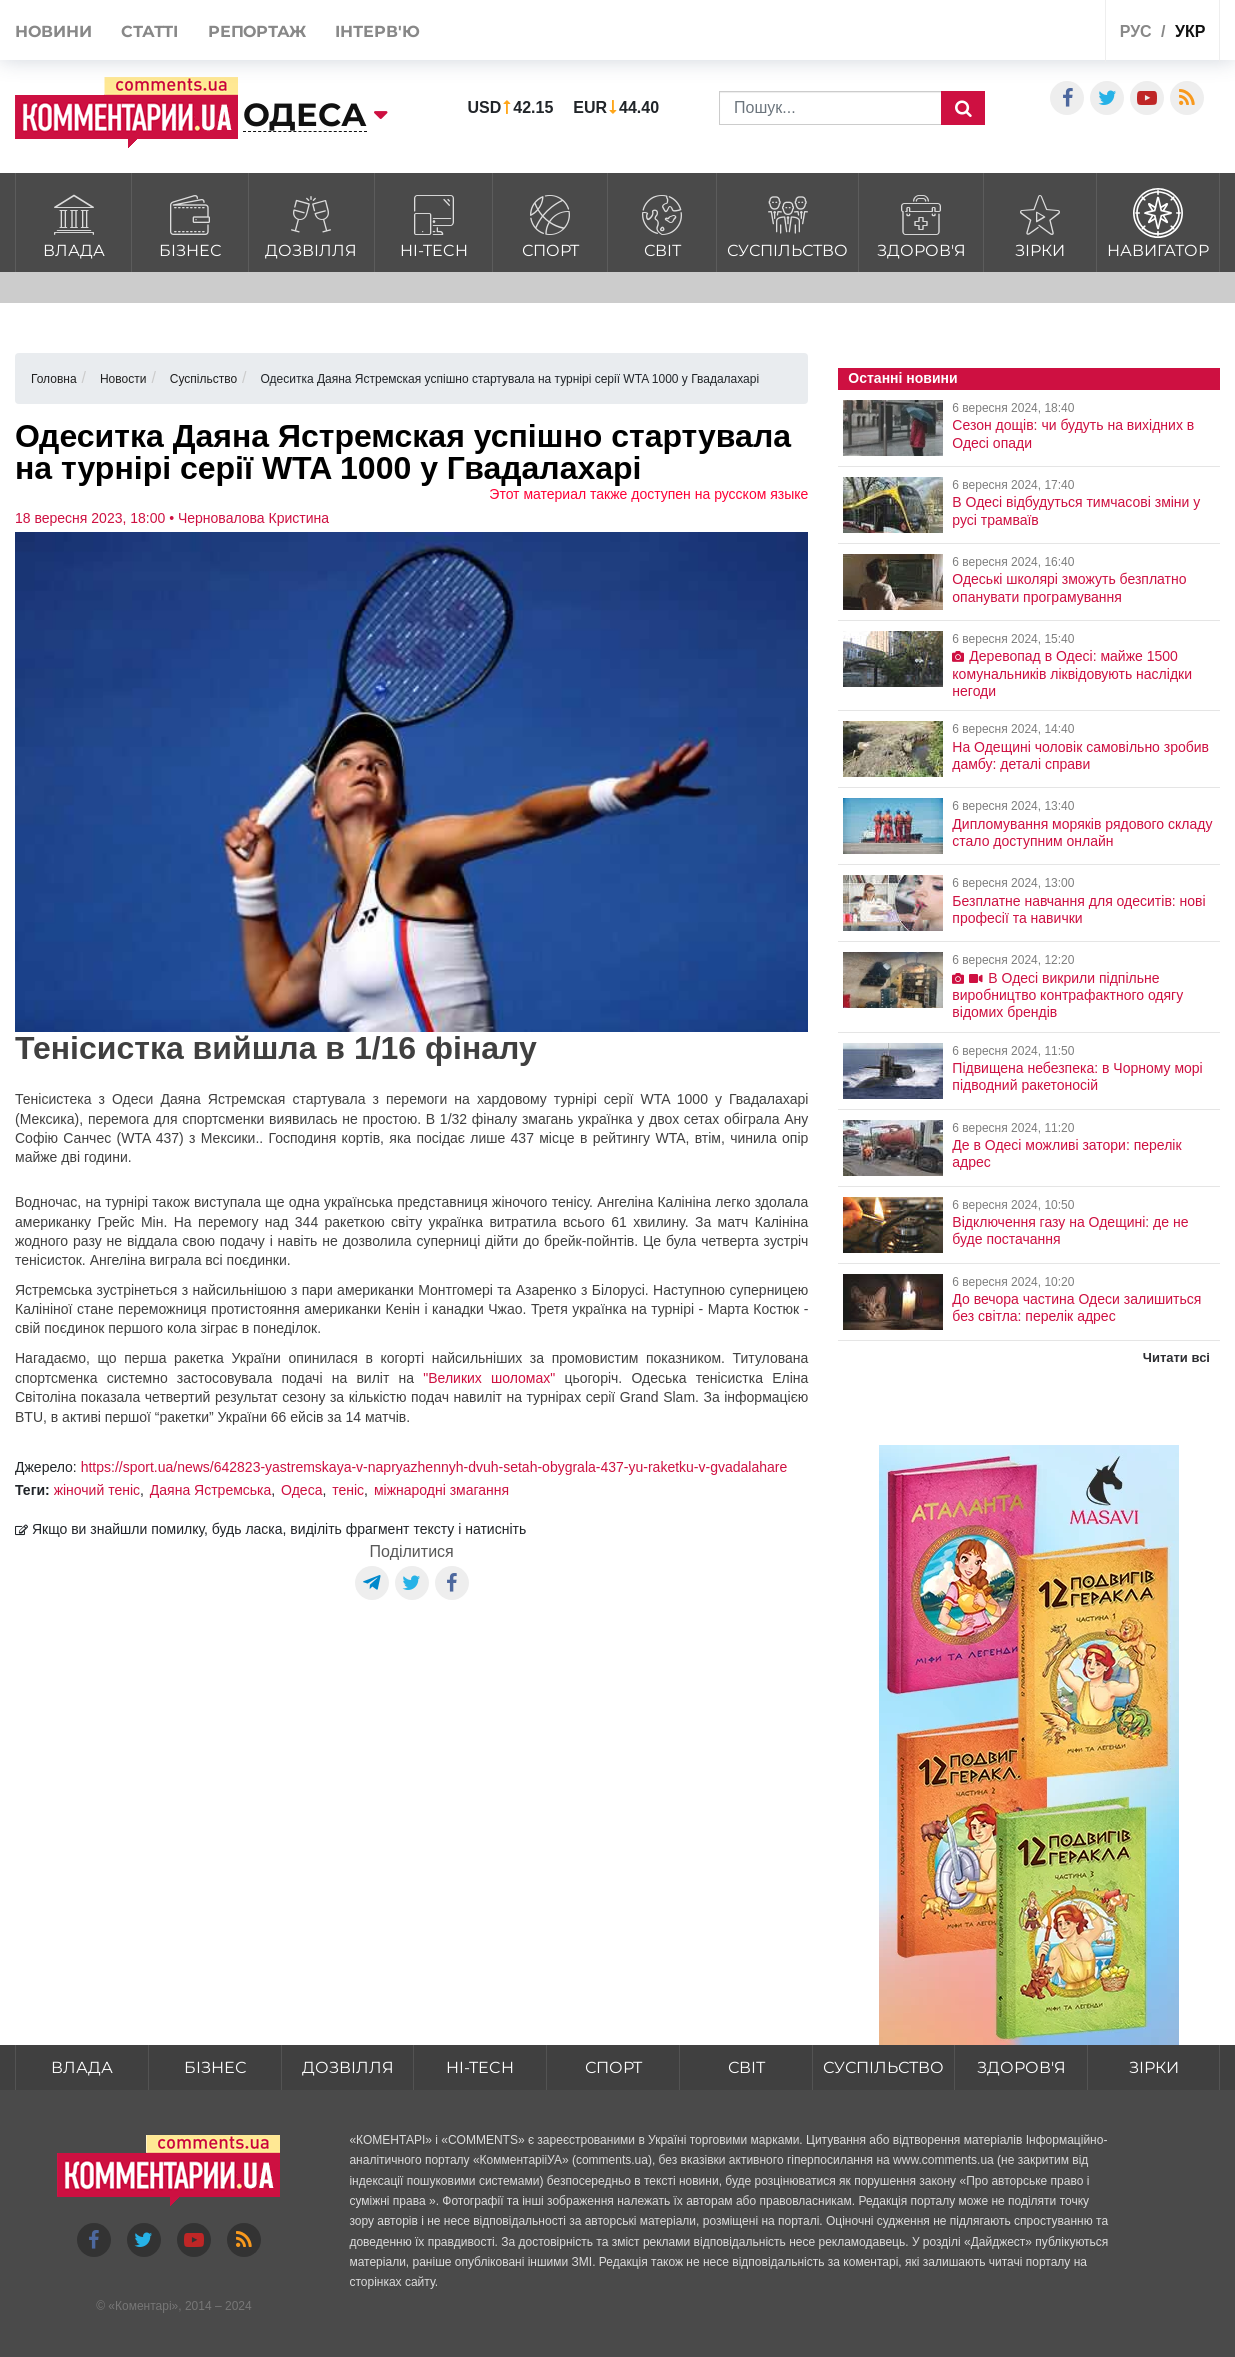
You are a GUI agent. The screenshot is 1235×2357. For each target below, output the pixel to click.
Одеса (301, 1490)
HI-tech (433, 223)
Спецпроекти (1015, 33)
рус (1136, 31)
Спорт (550, 223)
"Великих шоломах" (489, 1378)
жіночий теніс (97, 1490)
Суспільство (787, 223)
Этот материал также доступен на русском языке (648, 494)
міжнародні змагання (441, 1490)
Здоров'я (921, 223)
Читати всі (1176, 1357)
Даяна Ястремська (211, 1490)
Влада (73, 223)
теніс (348, 1490)
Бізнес (189, 223)
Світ (662, 223)
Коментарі (143, 2306)
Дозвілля (311, 223)
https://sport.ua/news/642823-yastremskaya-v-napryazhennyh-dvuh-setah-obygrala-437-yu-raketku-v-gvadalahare (434, 1467)
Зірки (1039, 223)
